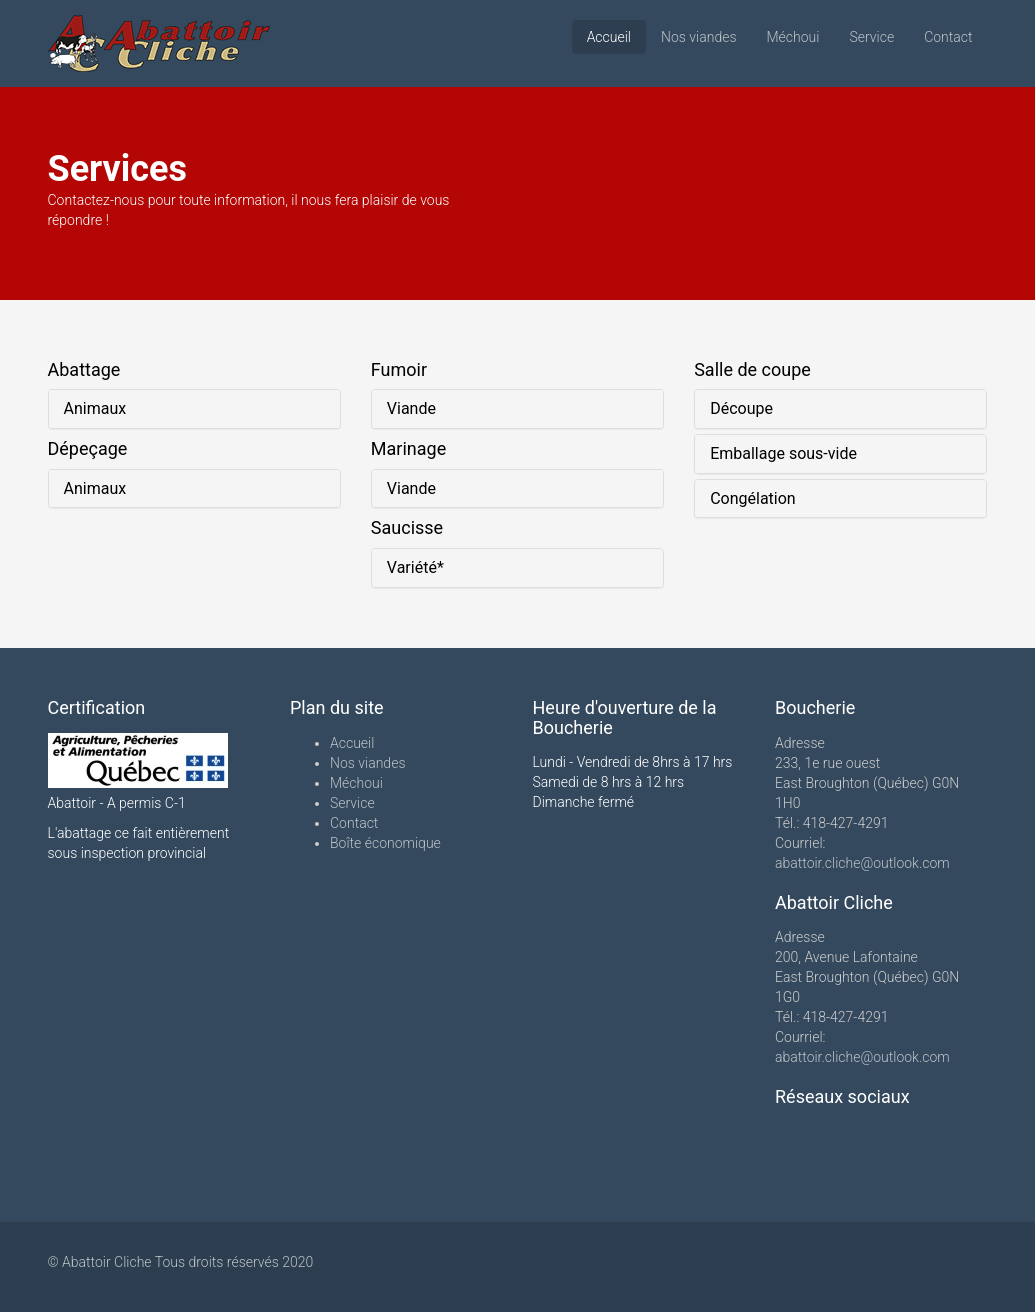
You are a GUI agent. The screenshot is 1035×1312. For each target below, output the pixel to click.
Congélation (753, 498)
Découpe (741, 408)
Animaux (95, 408)
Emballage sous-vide (783, 453)
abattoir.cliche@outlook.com (862, 863)
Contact (948, 37)
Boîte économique (385, 843)
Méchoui (793, 37)
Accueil (609, 37)
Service (871, 37)
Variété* (415, 567)
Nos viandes (698, 37)
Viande (411, 408)
